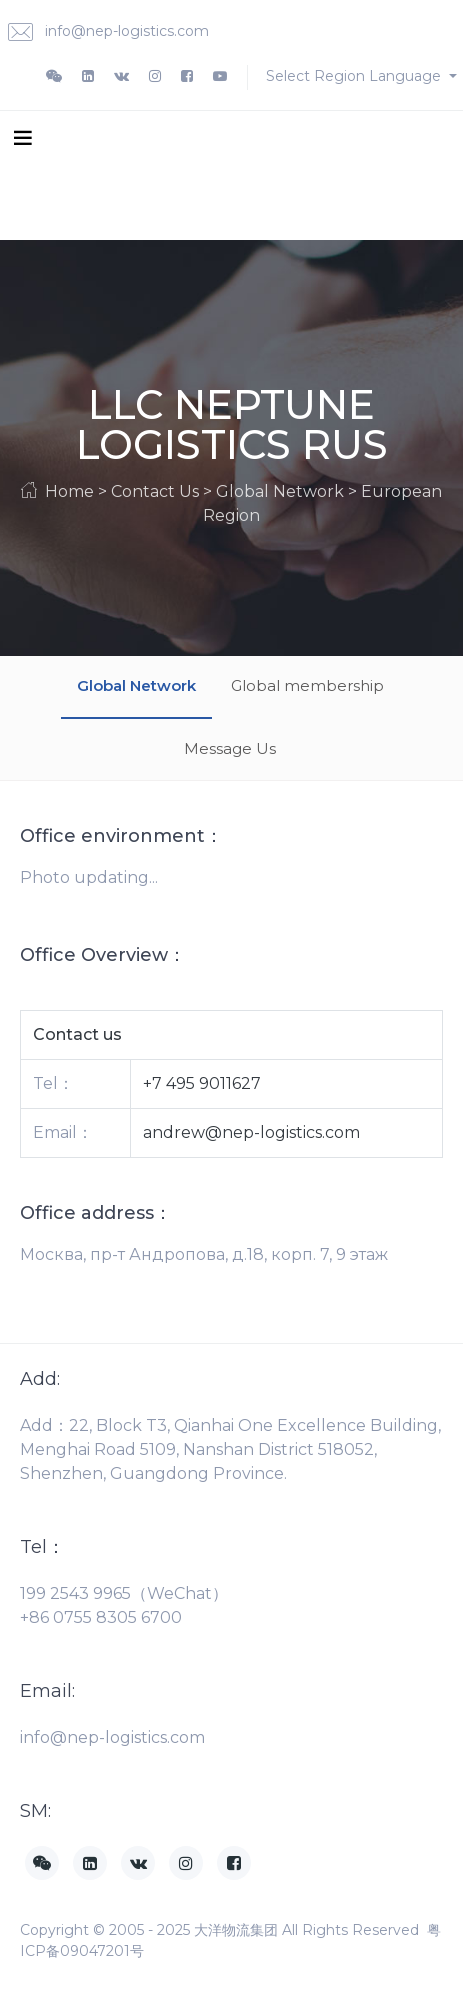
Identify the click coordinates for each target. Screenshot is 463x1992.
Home (69, 491)
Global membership (307, 685)
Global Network (136, 685)
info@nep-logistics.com (108, 32)
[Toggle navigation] (23, 137)
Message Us (230, 748)
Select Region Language (355, 76)
